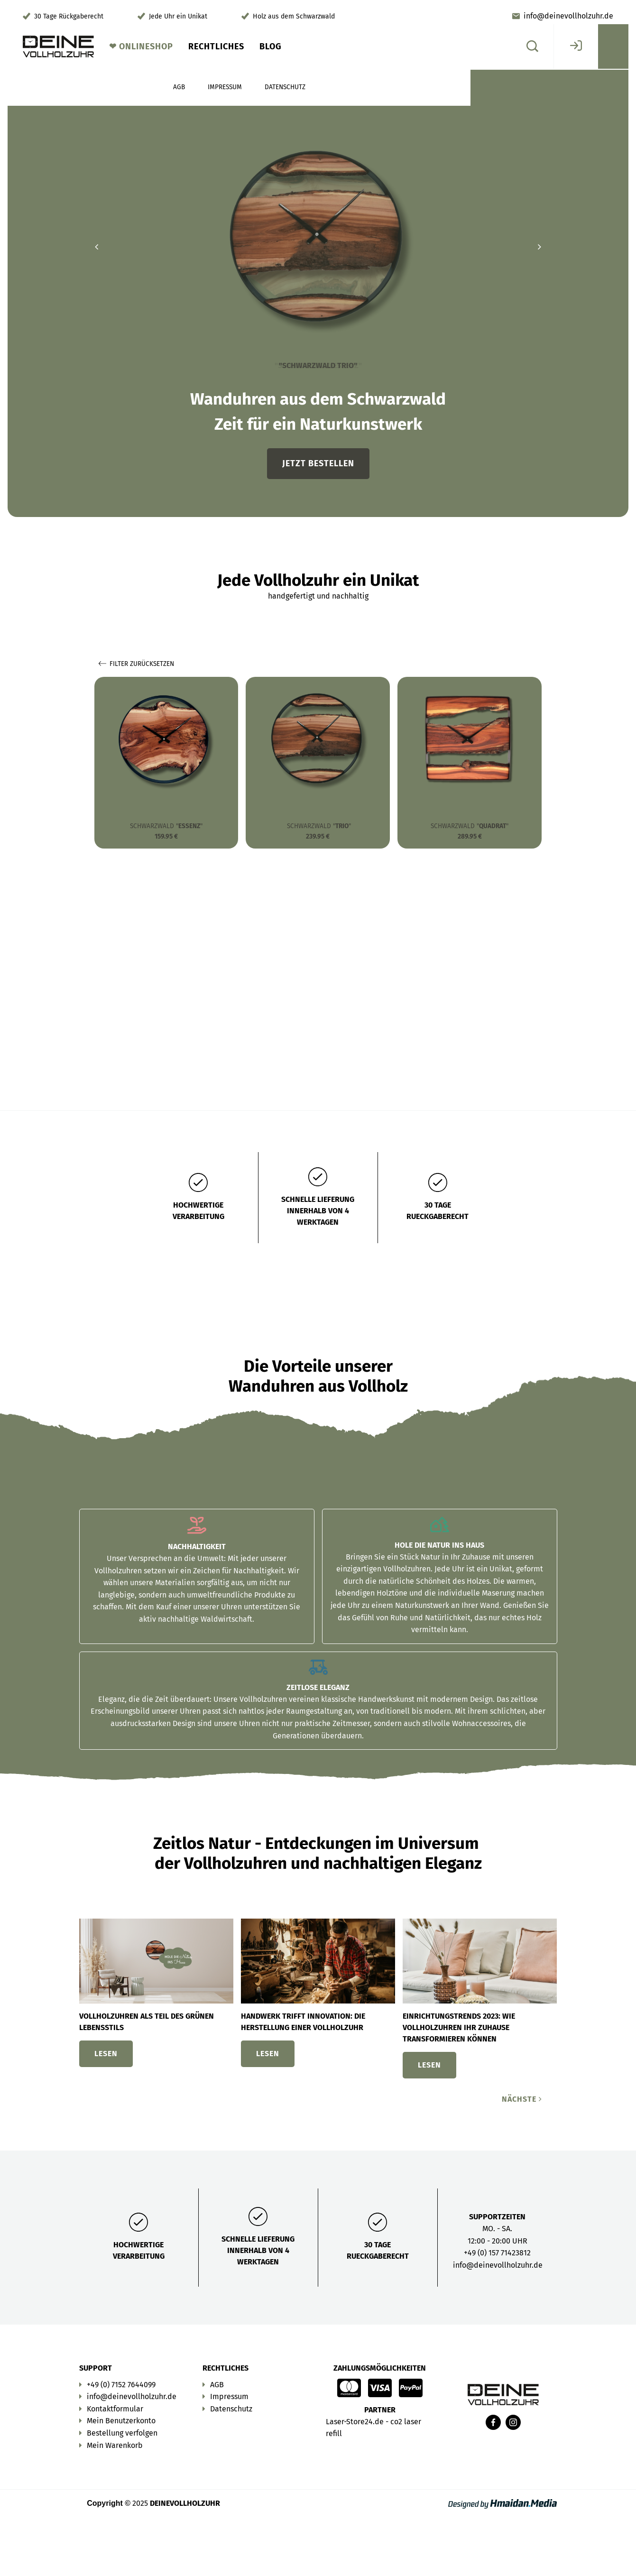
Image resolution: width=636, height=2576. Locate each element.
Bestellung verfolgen (122, 2433)
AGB (217, 2384)
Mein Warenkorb (115, 2445)
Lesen (106, 2053)
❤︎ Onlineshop (141, 46)
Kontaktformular (115, 2408)
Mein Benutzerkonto (121, 2420)
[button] (96, 247)
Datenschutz (231, 2408)
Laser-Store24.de (355, 2421)
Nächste (522, 2099)
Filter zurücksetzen (136, 664)
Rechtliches (216, 46)
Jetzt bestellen (318, 463)
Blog (270, 46)
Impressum (229, 2396)
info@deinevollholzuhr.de (568, 15)
